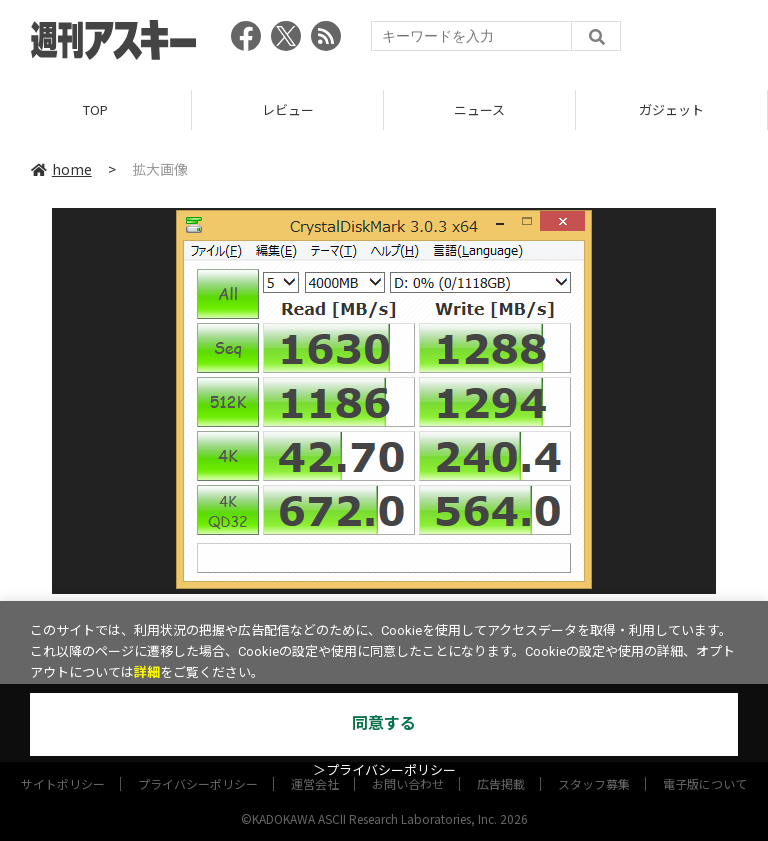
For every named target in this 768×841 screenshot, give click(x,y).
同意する (384, 723)
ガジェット (671, 109)
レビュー (288, 109)
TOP (95, 109)
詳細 (147, 672)
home (61, 169)
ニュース (479, 109)
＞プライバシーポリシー (384, 770)
